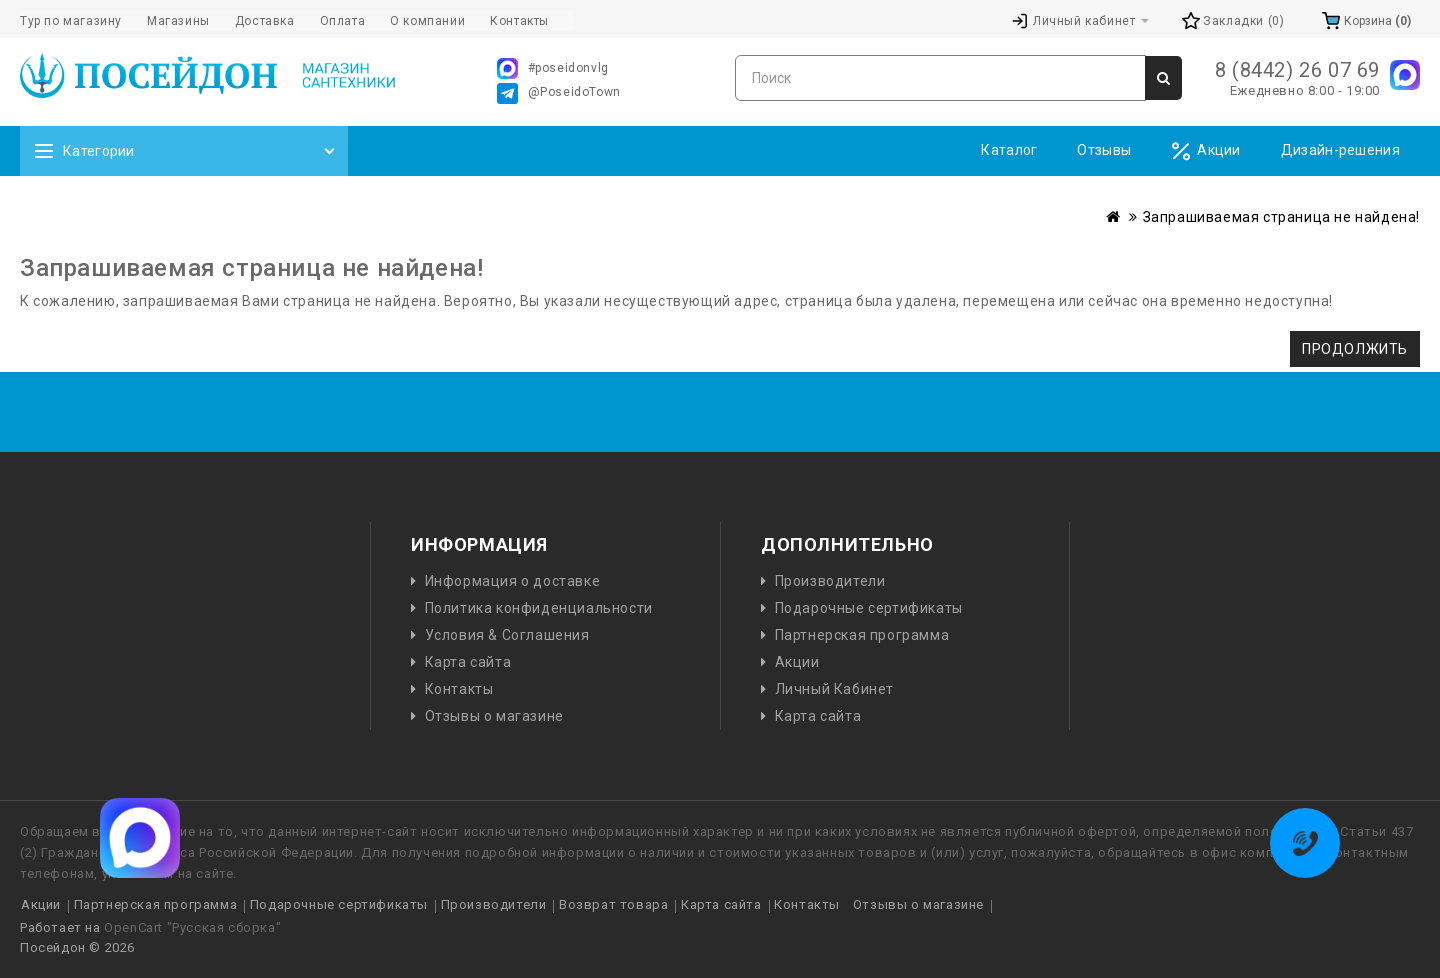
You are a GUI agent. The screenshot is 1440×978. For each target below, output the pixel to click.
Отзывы (1104, 150)
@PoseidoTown (559, 93)
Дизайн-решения (1340, 150)
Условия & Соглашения (507, 635)
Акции (1206, 151)
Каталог (1009, 150)
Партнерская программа (862, 635)
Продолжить (1355, 349)
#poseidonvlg (553, 68)
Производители (830, 581)
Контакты (459, 689)
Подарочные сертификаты (869, 608)
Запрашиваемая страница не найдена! (1281, 217)
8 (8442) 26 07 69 (1297, 70)
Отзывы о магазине (494, 716)
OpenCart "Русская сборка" (192, 927)
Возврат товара (613, 904)
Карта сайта (468, 662)
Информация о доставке (513, 581)
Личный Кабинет (834, 689)
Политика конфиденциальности (539, 608)
